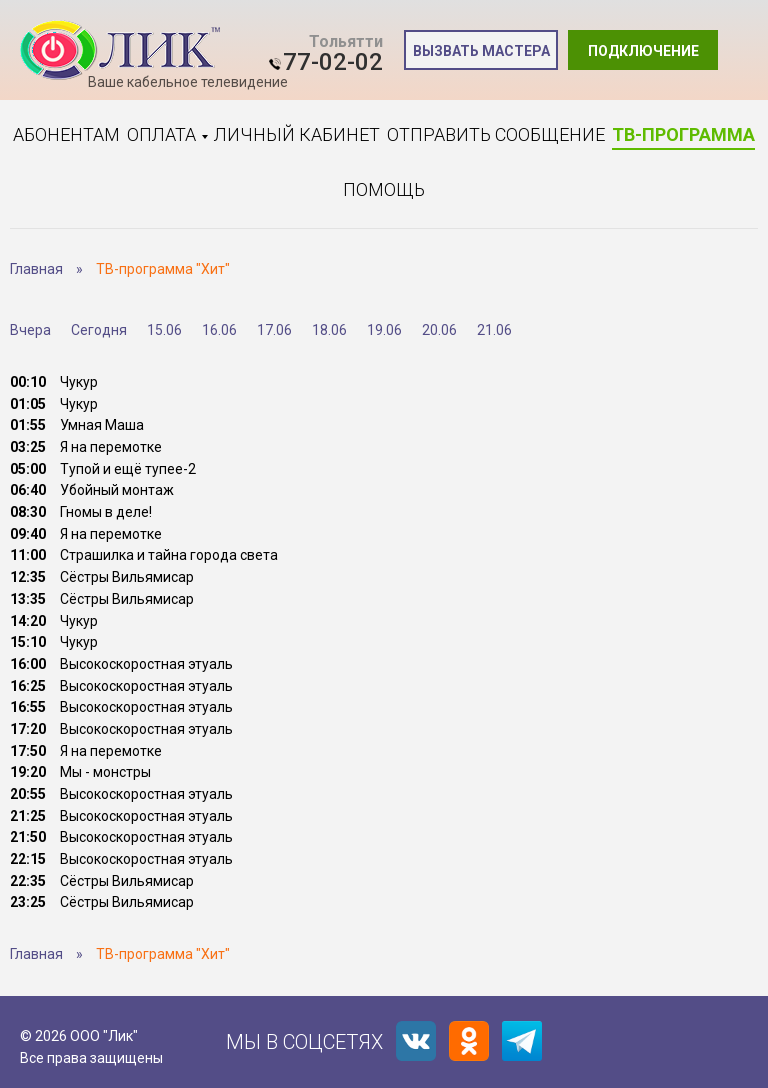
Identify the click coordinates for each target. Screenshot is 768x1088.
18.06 (329, 330)
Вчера (30, 330)
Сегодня (99, 330)
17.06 (274, 330)
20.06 (439, 330)
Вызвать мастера (481, 51)
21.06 (494, 330)
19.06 (384, 330)
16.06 (219, 330)
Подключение (643, 51)
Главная (36, 269)
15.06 (164, 330)
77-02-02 (333, 62)
